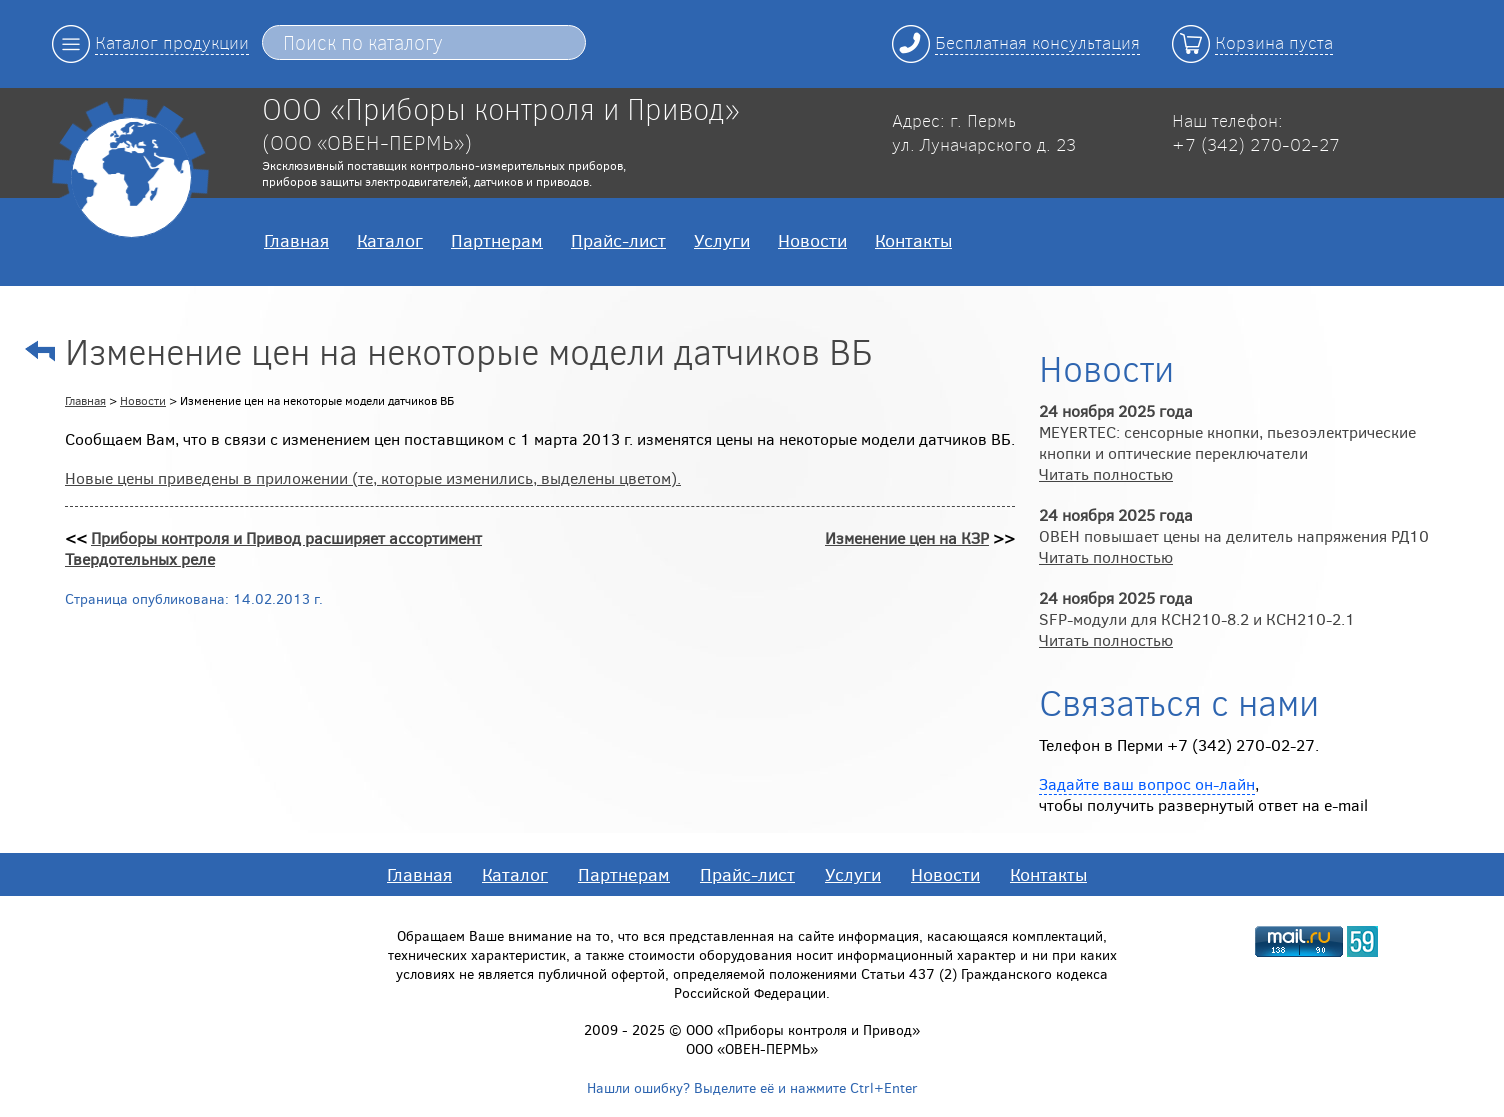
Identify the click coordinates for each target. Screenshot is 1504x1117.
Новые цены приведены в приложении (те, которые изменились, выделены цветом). (373, 477)
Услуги (722, 240)
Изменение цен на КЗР (907, 537)
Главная (296, 240)
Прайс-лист (618, 240)
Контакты (913, 240)
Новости (812, 240)
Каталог (390, 240)
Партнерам (497, 240)
